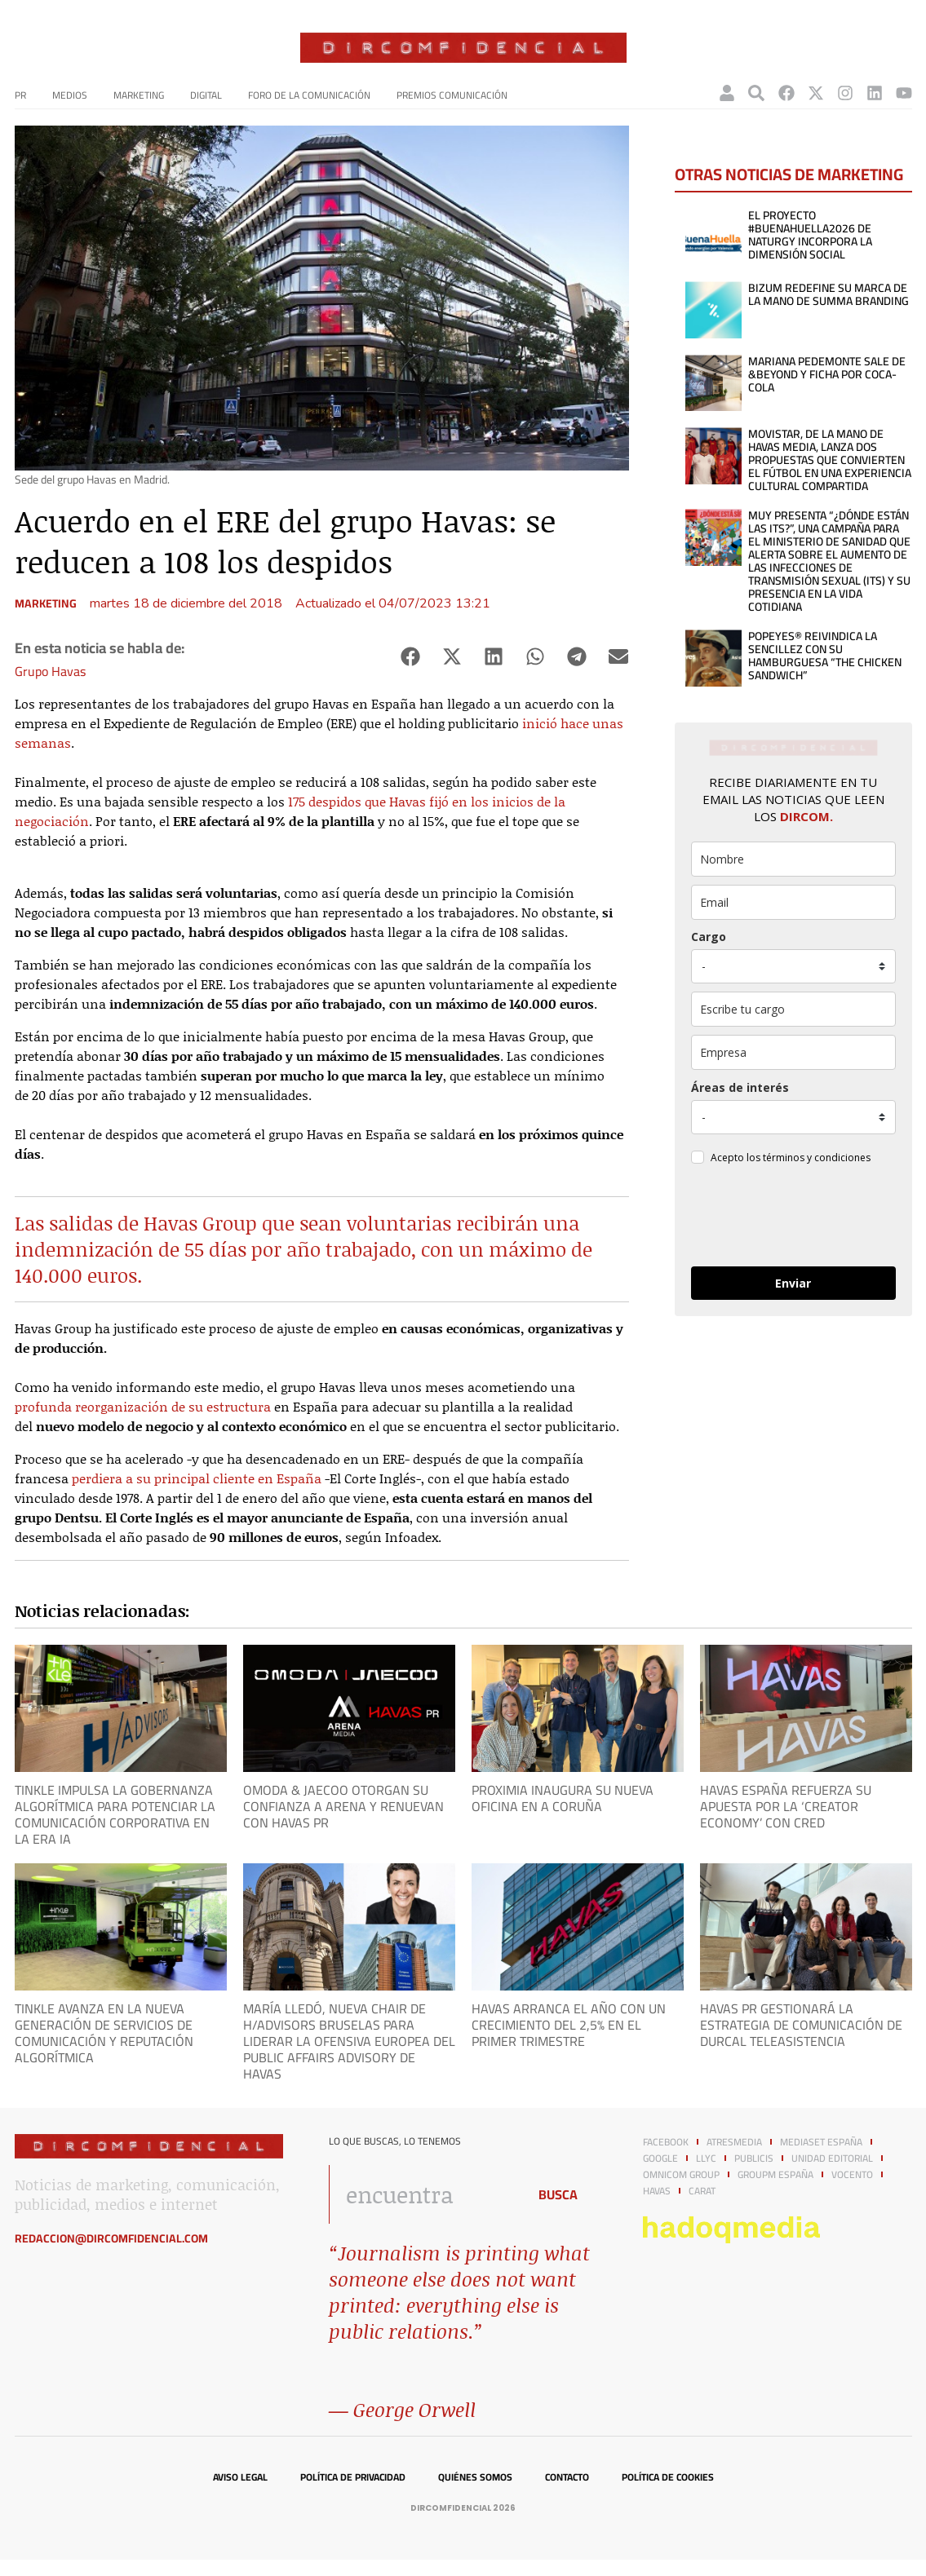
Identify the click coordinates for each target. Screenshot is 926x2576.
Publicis (753, 2158)
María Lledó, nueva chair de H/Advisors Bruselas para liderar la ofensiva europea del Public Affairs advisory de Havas (349, 2041)
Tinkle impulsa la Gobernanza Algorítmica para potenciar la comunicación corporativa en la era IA (115, 1814)
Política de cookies (668, 2477)
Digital (206, 95)
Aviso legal (240, 2477)
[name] (793, 859)
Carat (702, 2191)
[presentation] (793, 1218)
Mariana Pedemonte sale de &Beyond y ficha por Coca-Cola (827, 374)
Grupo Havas (50, 671)
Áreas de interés (740, 1087)
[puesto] (793, 966)
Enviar (793, 1283)
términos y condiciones (817, 1157)
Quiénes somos (475, 2477)
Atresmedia (734, 2142)
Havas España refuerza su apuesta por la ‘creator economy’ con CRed (785, 1806)
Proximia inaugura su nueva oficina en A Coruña (563, 1798)
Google (660, 2158)
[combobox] (424, 2194)
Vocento (852, 2175)
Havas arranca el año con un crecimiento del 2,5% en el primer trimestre (569, 2024)
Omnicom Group (681, 2175)
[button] (410, 656)
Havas (657, 2191)
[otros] (793, 1009)
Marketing (138, 95)
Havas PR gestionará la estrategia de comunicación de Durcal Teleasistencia (801, 2024)
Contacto (567, 2477)
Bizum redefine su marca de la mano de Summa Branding (828, 294)
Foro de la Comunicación (309, 95)
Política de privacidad (352, 2477)
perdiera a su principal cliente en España (196, 1478)
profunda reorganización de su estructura (143, 1406)
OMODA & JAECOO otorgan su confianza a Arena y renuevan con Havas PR (343, 1806)
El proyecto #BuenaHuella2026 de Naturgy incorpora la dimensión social (810, 235)
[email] (793, 902)
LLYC (706, 2158)
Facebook (666, 2142)
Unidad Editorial (832, 2158)
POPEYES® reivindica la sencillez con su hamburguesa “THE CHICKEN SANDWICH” (825, 655)
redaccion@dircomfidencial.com (111, 2238)
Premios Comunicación (452, 95)
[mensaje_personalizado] (793, 1117)
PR (20, 95)
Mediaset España (821, 2142)
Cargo (708, 936)
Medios (69, 95)
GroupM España (775, 2175)
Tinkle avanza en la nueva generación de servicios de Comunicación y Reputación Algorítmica (104, 2033)
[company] (793, 1052)
